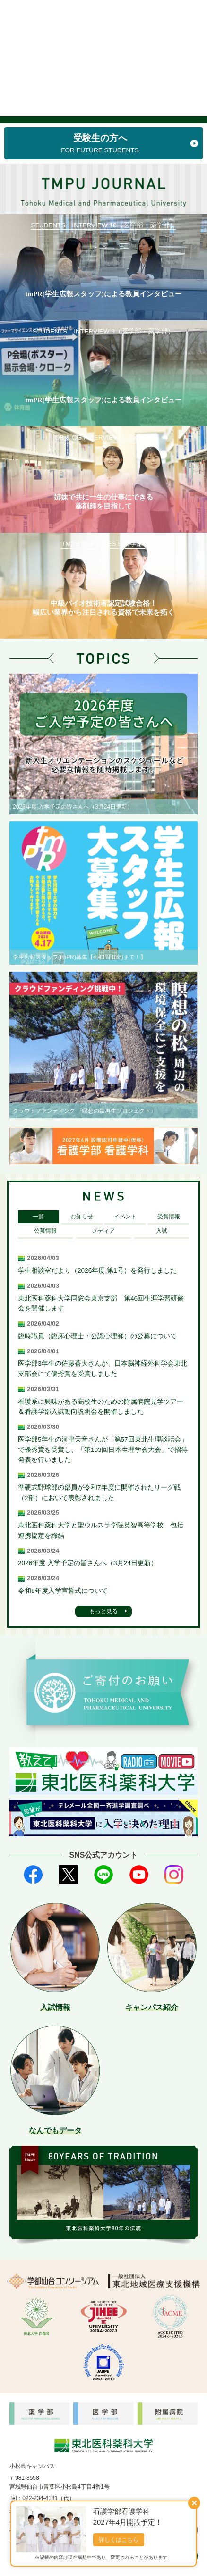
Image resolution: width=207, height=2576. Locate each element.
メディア (103, 1230)
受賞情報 (168, 1216)
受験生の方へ (100, 144)
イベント (125, 1216)
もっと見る (103, 1611)
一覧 (38, 1216)
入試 (161, 1230)
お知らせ (81, 1216)
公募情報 (45, 1230)
